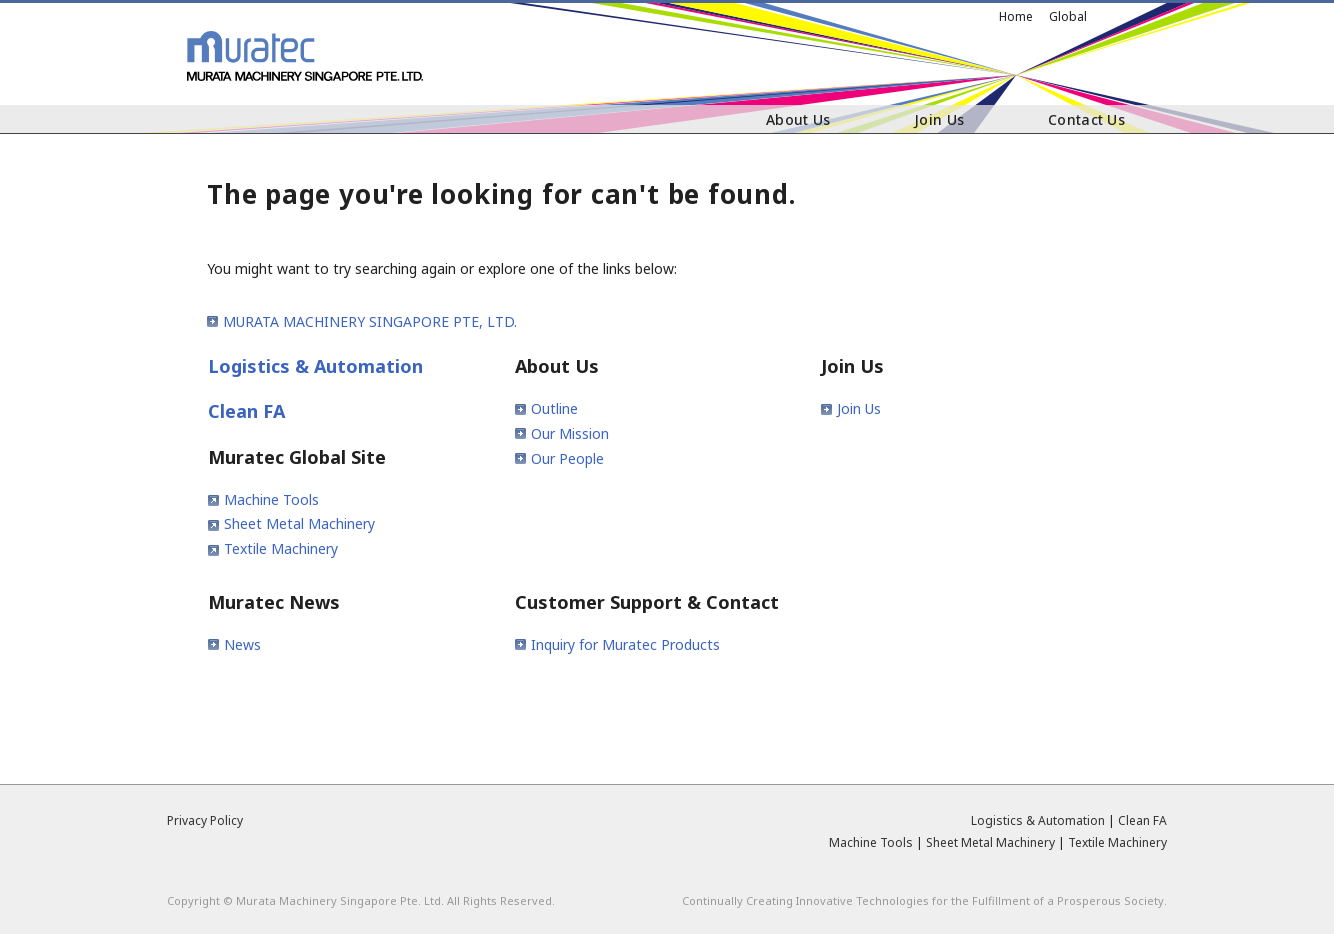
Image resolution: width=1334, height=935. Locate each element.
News (242, 644)
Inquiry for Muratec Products (625, 644)
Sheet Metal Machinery (299, 523)
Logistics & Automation (315, 366)
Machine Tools (271, 499)
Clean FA (246, 411)
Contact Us (1086, 119)
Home (1016, 16)
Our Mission (570, 433)
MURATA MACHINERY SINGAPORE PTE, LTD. (370, 321)
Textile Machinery (281, 548)
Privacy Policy (205, 820)
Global (1068, 16)
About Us (798, 119)
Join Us (939, 119)
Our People (567, 458)
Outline (554, 408)
